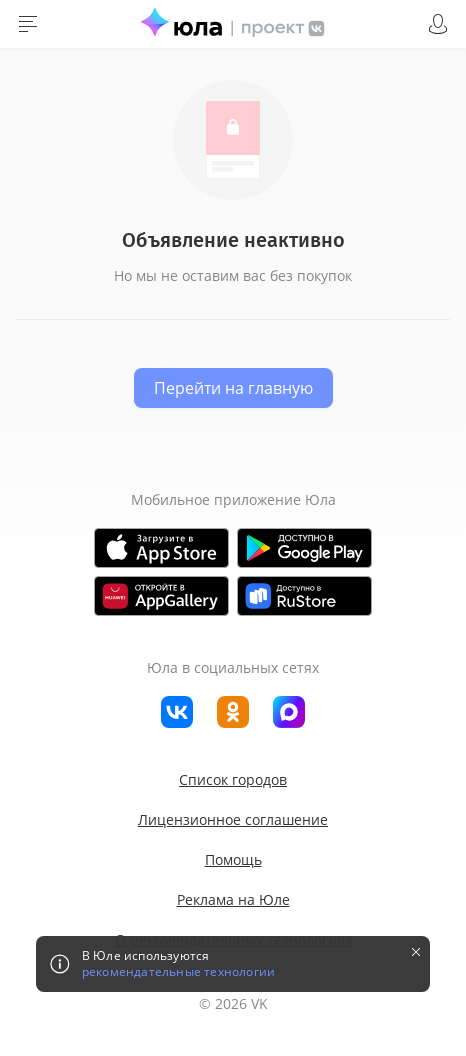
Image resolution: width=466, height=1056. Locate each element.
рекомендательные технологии (178, 972)
